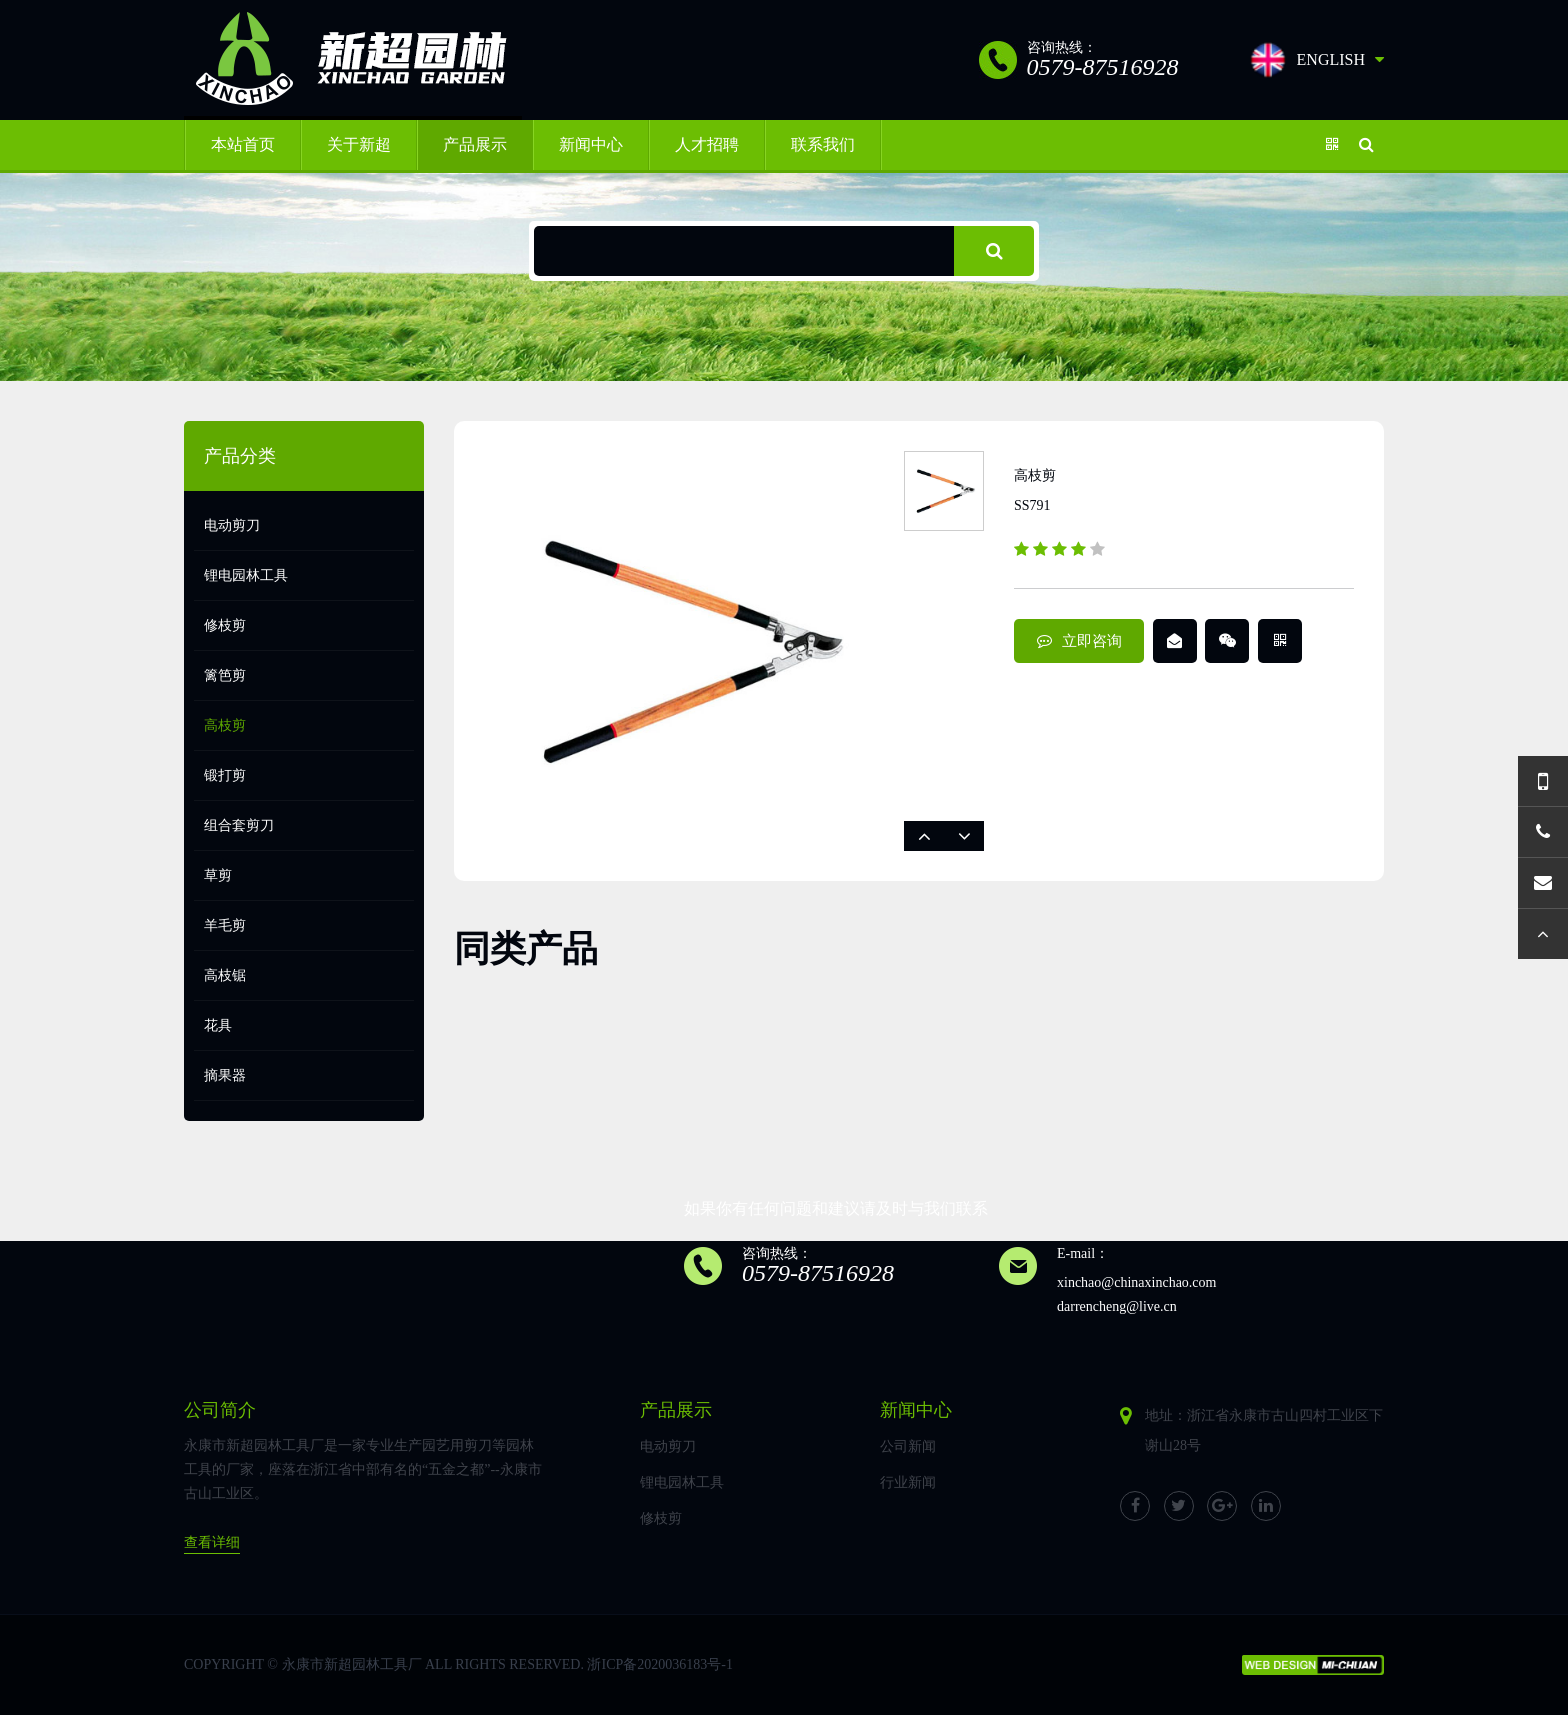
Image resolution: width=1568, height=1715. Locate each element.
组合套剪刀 (239, 825)
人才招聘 (707, 144)
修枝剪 (225, 625)
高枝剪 (225, 725)
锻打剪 (225, 775)
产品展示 (475, 144)
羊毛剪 (225, 925)
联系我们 (823, 144)
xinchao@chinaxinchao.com (1136, 1282)
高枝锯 (225, 975)
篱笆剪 (225, 675)
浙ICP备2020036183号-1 (659, 1664)
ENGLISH (1316, 60)
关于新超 (359, 144)
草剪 (218, 875)
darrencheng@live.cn (1117, 1306)
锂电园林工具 (246, 575)
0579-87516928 (818, 1273)
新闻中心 (591, 144)
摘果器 (225, 1075)
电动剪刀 (232, 525)
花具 (218, 1025)
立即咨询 (1079, 641)
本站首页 (243, 144)
